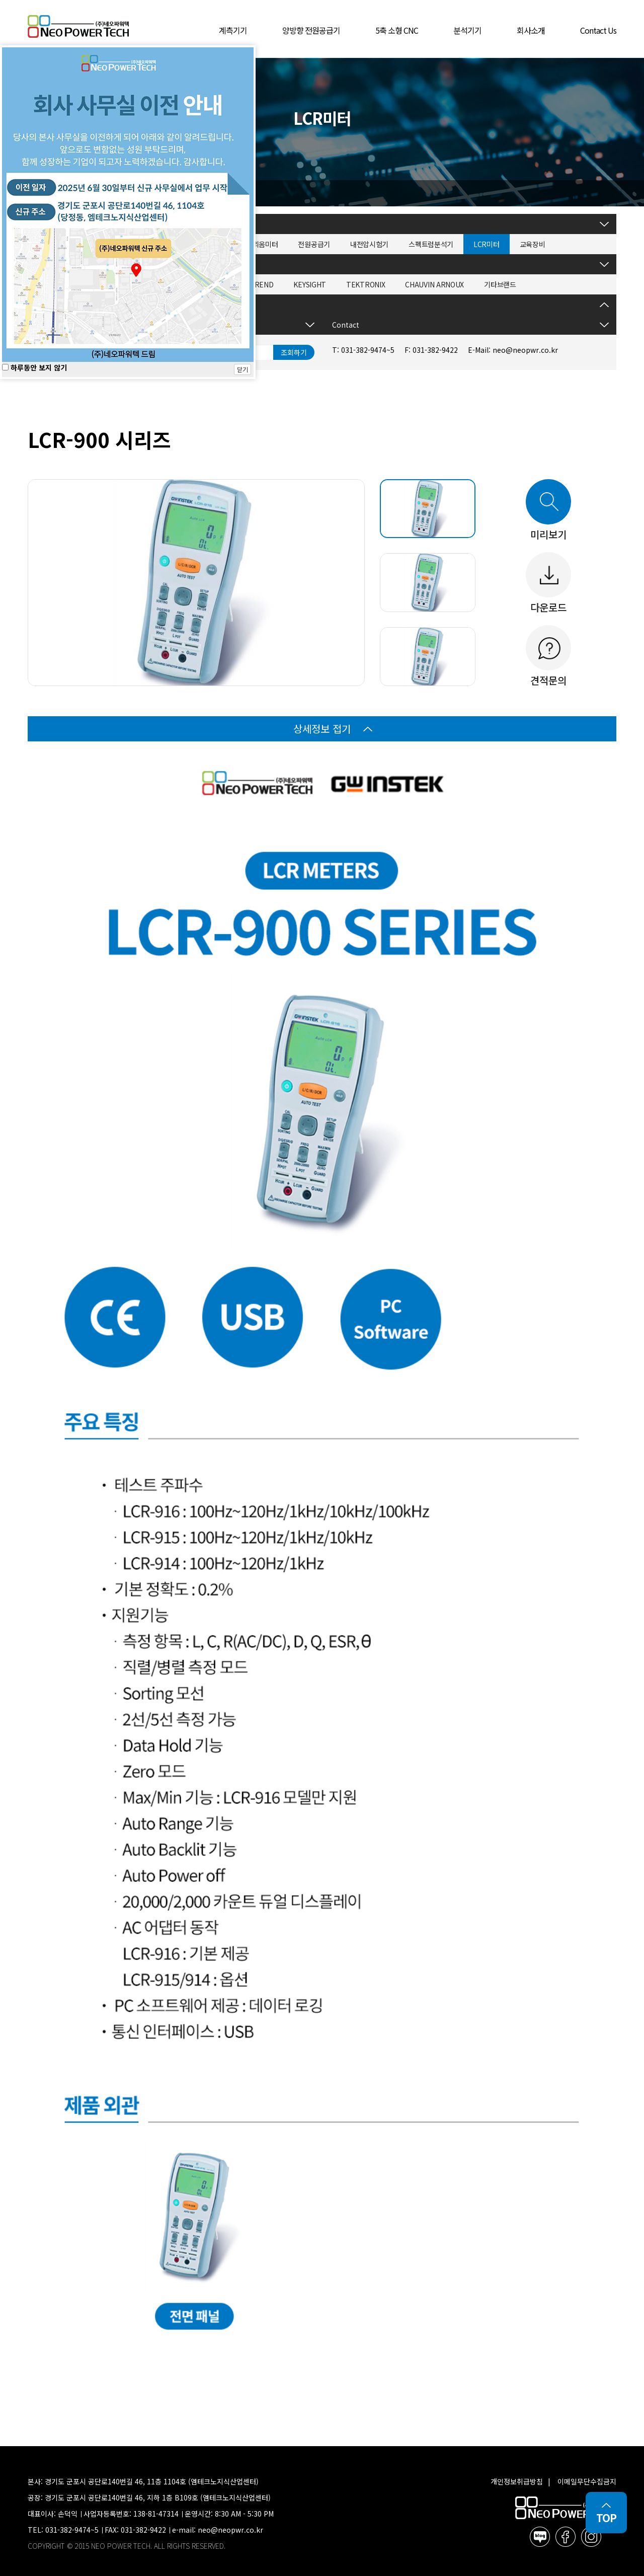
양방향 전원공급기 (311, 30)
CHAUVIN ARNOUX (434, 284)
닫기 (242, 369)
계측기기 (233, 30)
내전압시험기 (369, 244)
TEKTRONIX (365, 284)
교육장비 (532, 244)
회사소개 (531, 30)
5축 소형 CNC (396, 30)
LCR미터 (486, 244)
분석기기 (467, 30)
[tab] (427, 509)
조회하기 (294, 352)
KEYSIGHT (309, 284)
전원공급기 (314, 244)
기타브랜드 (500, 284)
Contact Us (598, 30)
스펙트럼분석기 (431, 244)
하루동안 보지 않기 (34, 367)
